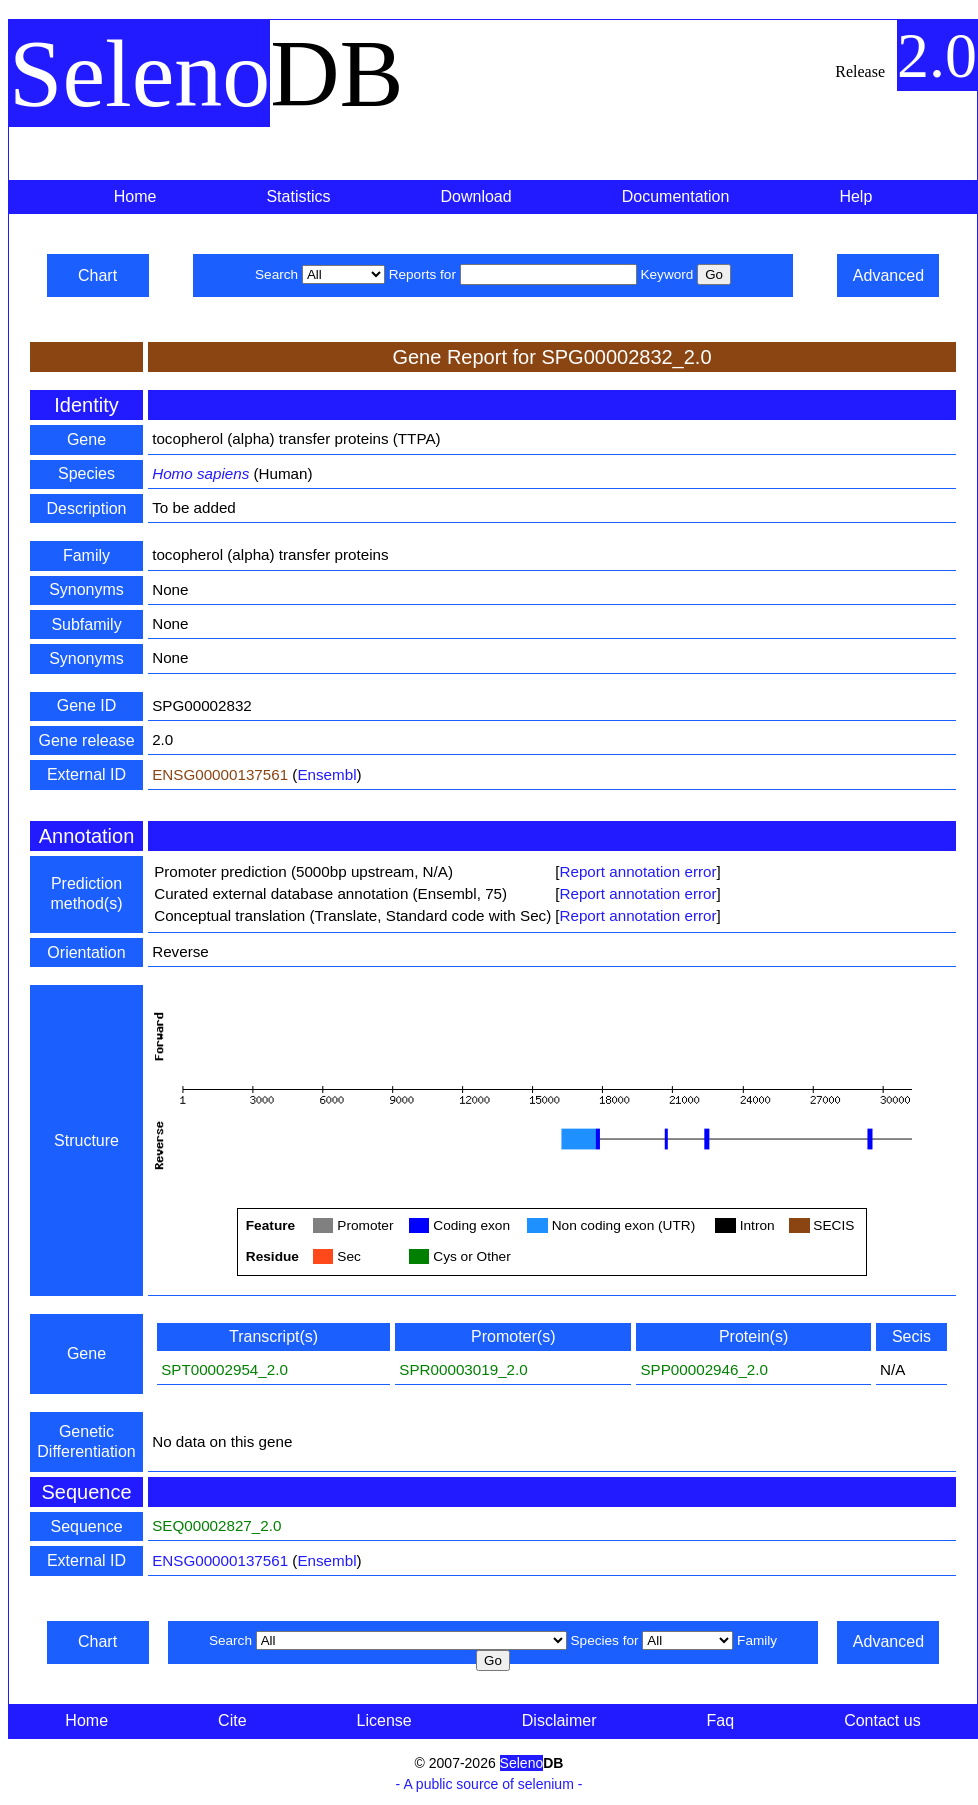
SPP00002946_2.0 (704, 1369)
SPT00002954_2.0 (224, 1369)
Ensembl (326, 774)
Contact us (882, 1720)
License (384, 1720)
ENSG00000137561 (220, 774)
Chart (97, 275)
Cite (232, 1720)
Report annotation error (637, 871)
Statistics (298, 196)
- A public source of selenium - (489, 1784)
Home (135, 196)
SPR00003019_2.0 (463, 1369)
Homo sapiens (200, 473)
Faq (721, 1720)
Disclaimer (559, 1720)
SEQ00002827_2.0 (216, 1525)
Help (855, 196)
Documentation (676, 196)
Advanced (888, 275)
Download (476, 196)
